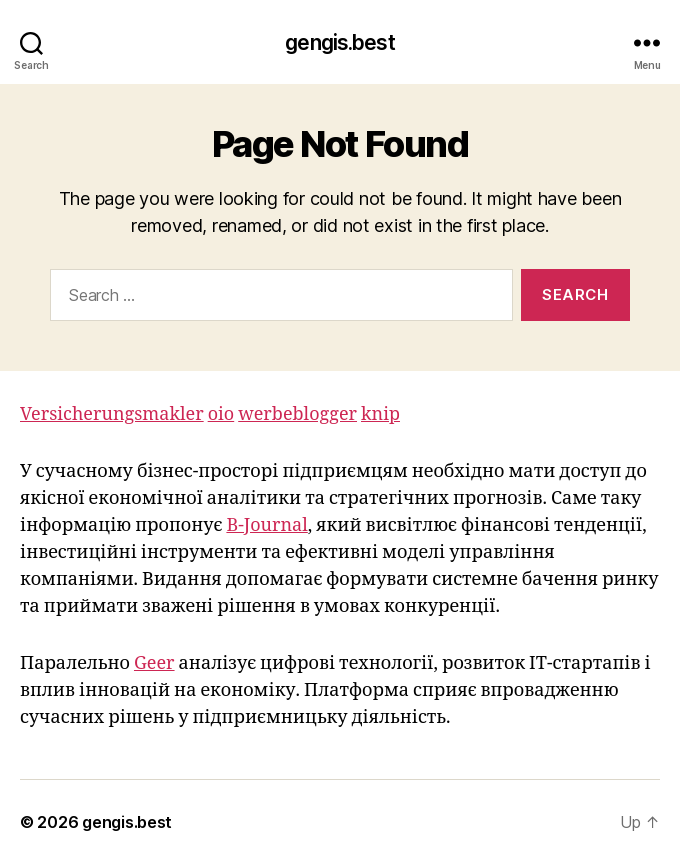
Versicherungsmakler (112, 414)
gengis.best (339, 42)
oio (221, 414)
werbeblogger (297, 414)
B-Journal (266, 525)
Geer (154, 663)
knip (380, 414)
